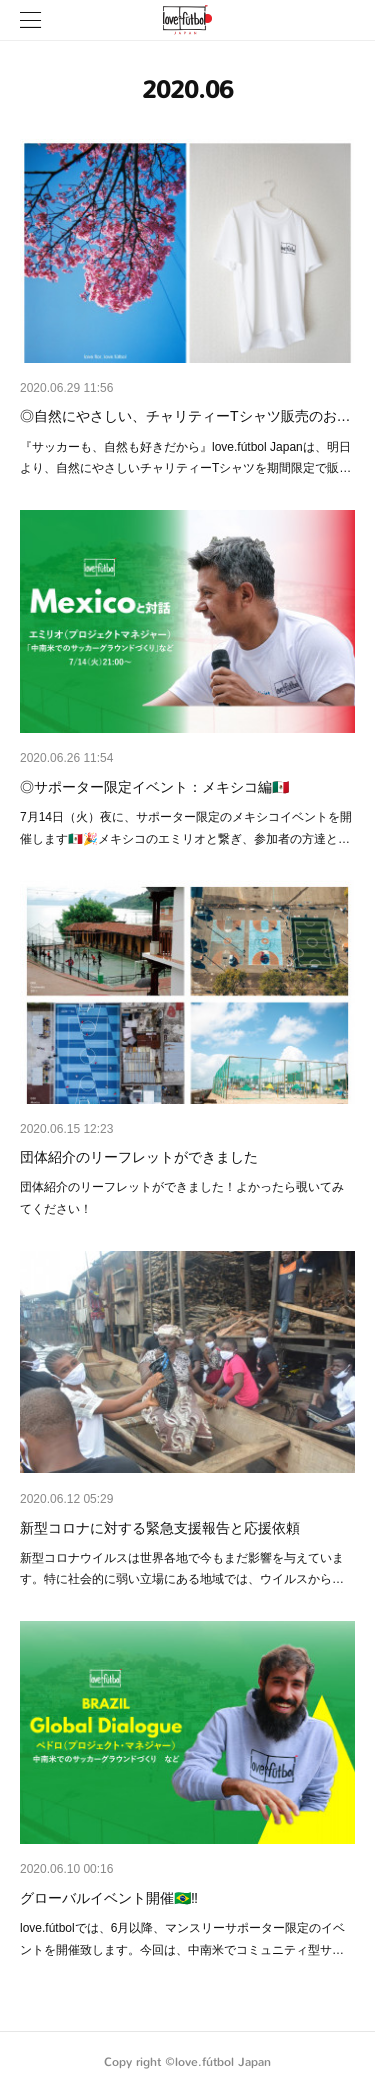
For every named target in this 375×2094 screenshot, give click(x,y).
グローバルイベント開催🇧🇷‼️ (109, 1898)
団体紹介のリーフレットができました (139, 1157)
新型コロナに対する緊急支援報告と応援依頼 (160, 1528)
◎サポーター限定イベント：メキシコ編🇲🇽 (154, 787)
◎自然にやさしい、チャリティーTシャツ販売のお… (185, 416)
